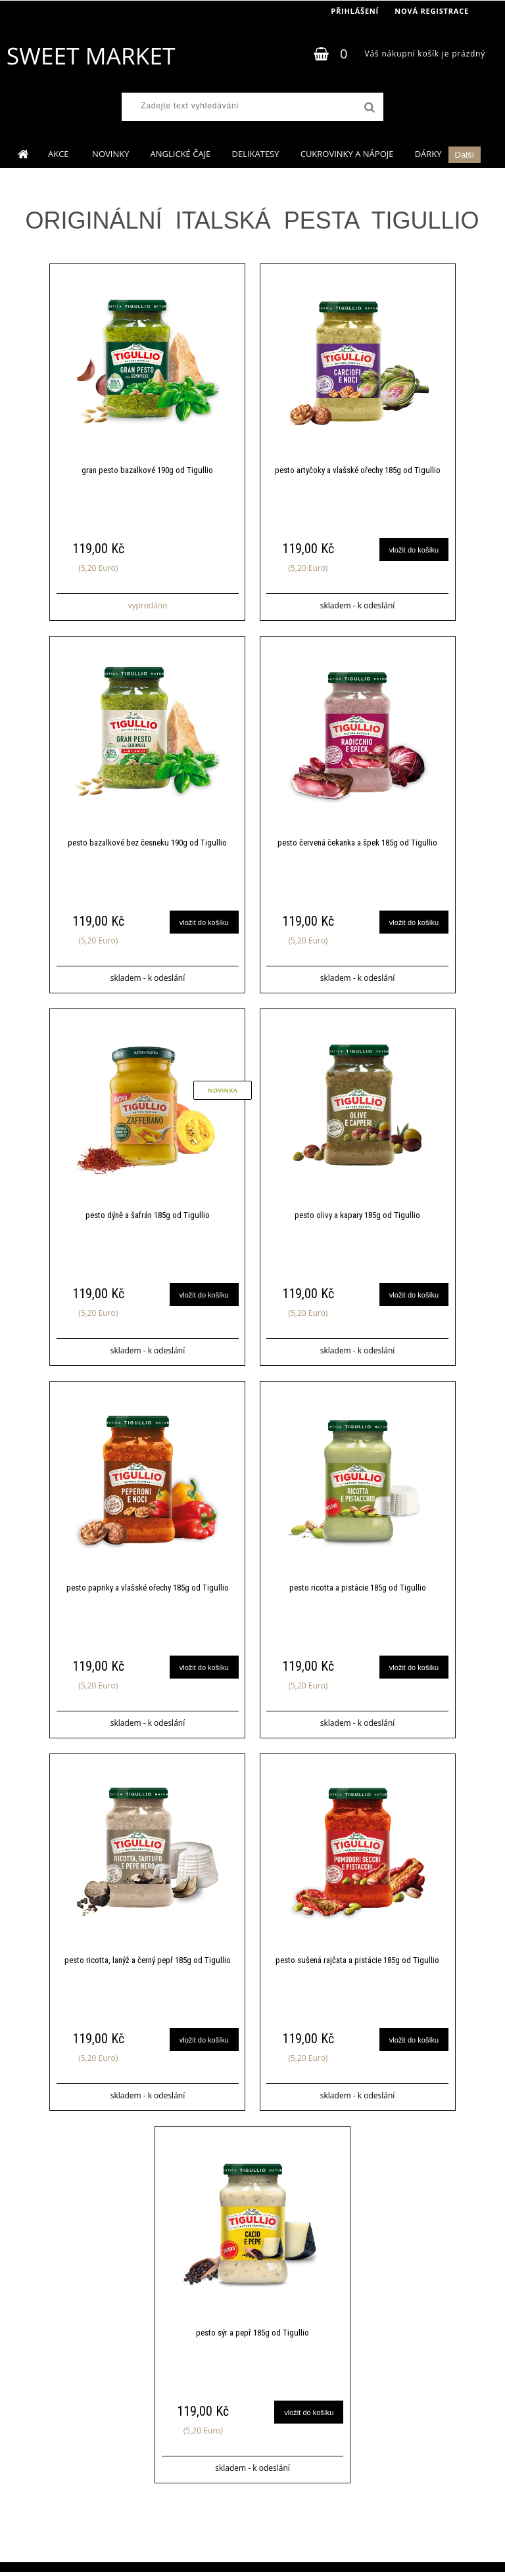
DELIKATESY (255, 154)
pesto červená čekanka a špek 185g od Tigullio (357, 844)
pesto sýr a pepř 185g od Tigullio (252, 2336)
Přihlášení (355, 11)
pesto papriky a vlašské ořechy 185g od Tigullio (147, 1590)
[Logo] (90, 56)
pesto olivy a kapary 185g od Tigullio (357, 1217)
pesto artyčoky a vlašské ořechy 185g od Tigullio (358, 471)
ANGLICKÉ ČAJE (181, 154)
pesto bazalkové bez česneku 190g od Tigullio (147, 844)
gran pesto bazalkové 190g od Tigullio (147, 471)
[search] (368, 107)
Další (465, 155)
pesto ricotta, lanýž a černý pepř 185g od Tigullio (147, 1963)
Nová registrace (432, 11)
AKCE (59, 154)
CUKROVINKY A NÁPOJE (347, 154)
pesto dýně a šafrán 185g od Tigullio (147, 1217)
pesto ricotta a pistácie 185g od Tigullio (357, 1590)
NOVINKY (110, 154)
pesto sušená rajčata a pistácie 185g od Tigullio (357, 1963)
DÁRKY (428, 154)
